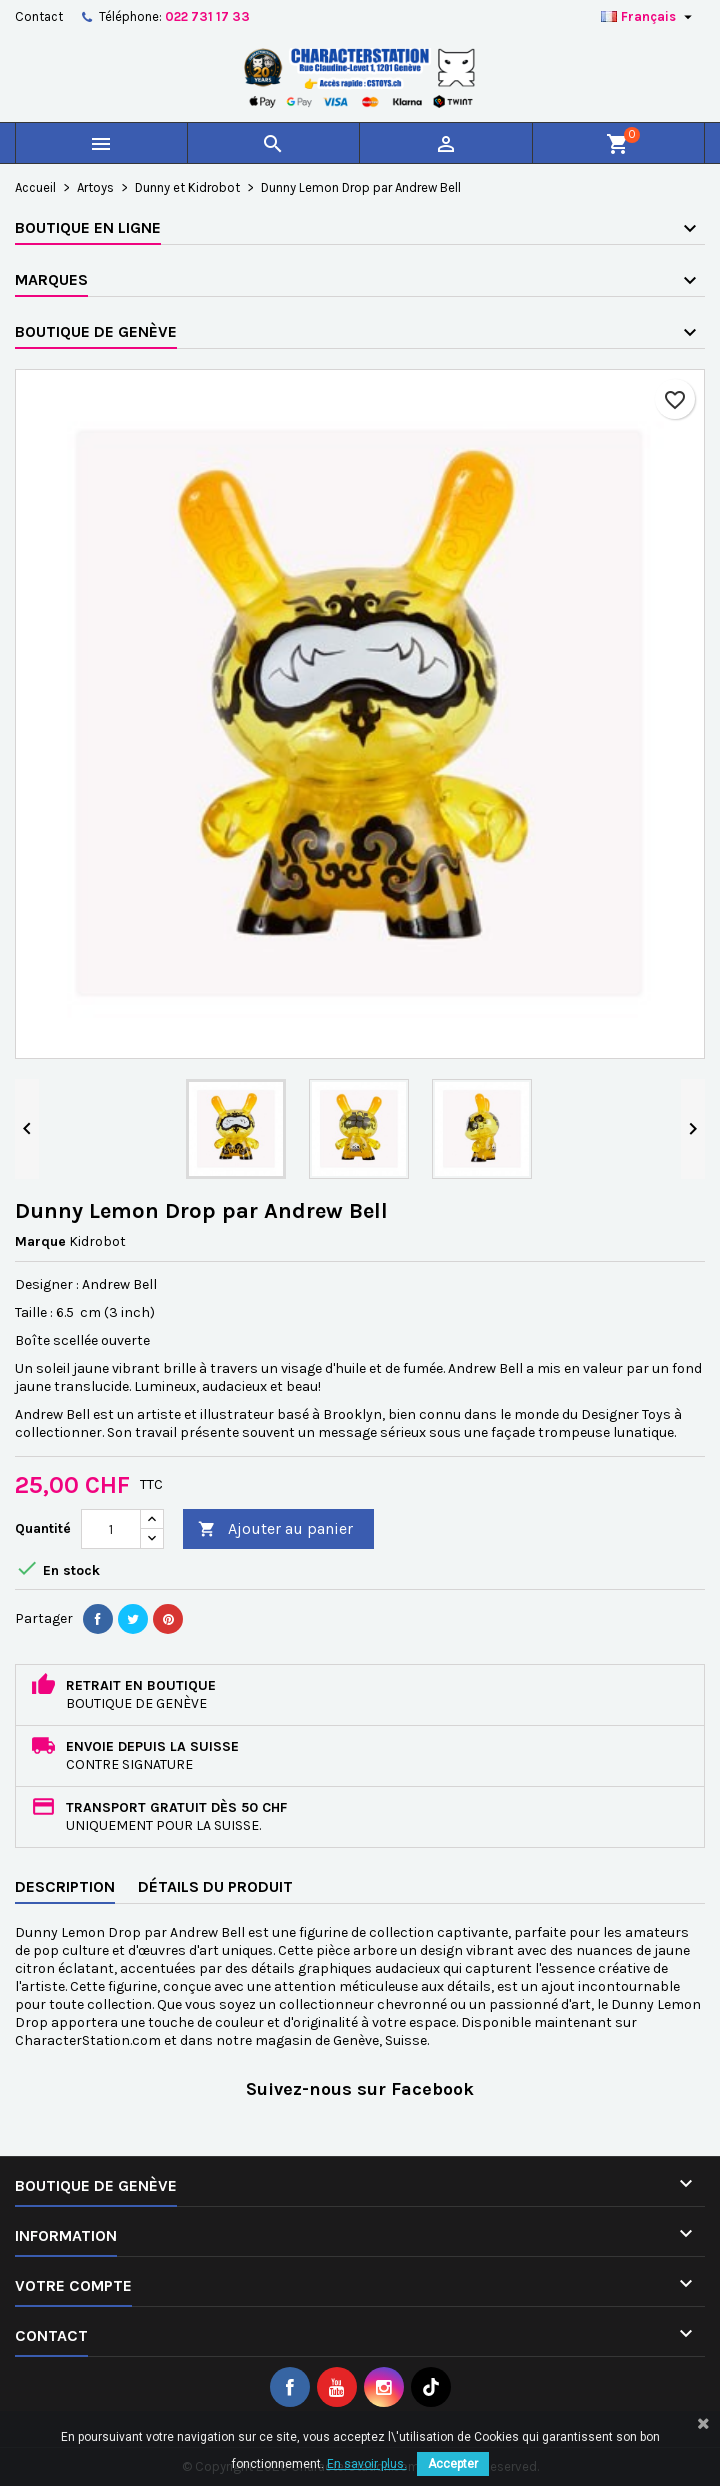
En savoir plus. (367, 2464)
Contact (39, 16)
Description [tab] (65, 1886)
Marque (40, 1241)
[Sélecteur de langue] (649, 17)
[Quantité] (111, 1529)
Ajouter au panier (275, 1529)
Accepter (453, 2464)
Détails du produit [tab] (215, 1886)
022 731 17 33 (207, 16)
